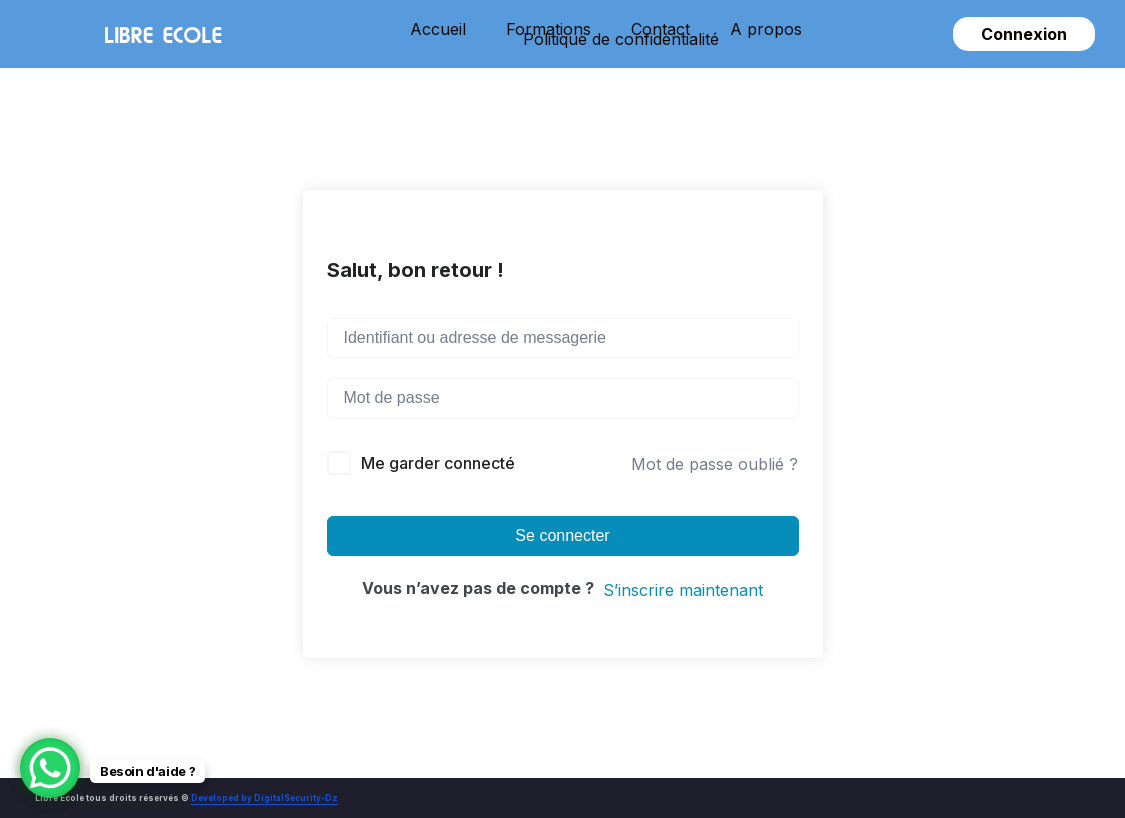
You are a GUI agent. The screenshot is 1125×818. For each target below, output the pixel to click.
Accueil (438, 29)
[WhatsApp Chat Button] (50, 768)
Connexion (1024, 34)
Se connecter (562, 535)
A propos (766, 29)
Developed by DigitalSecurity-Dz (264, 798)
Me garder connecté (438, 463)
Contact (660, 29)
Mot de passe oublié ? (714, 464)
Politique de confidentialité (621, 39)
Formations (548, 29)
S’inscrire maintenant (683, 590)
